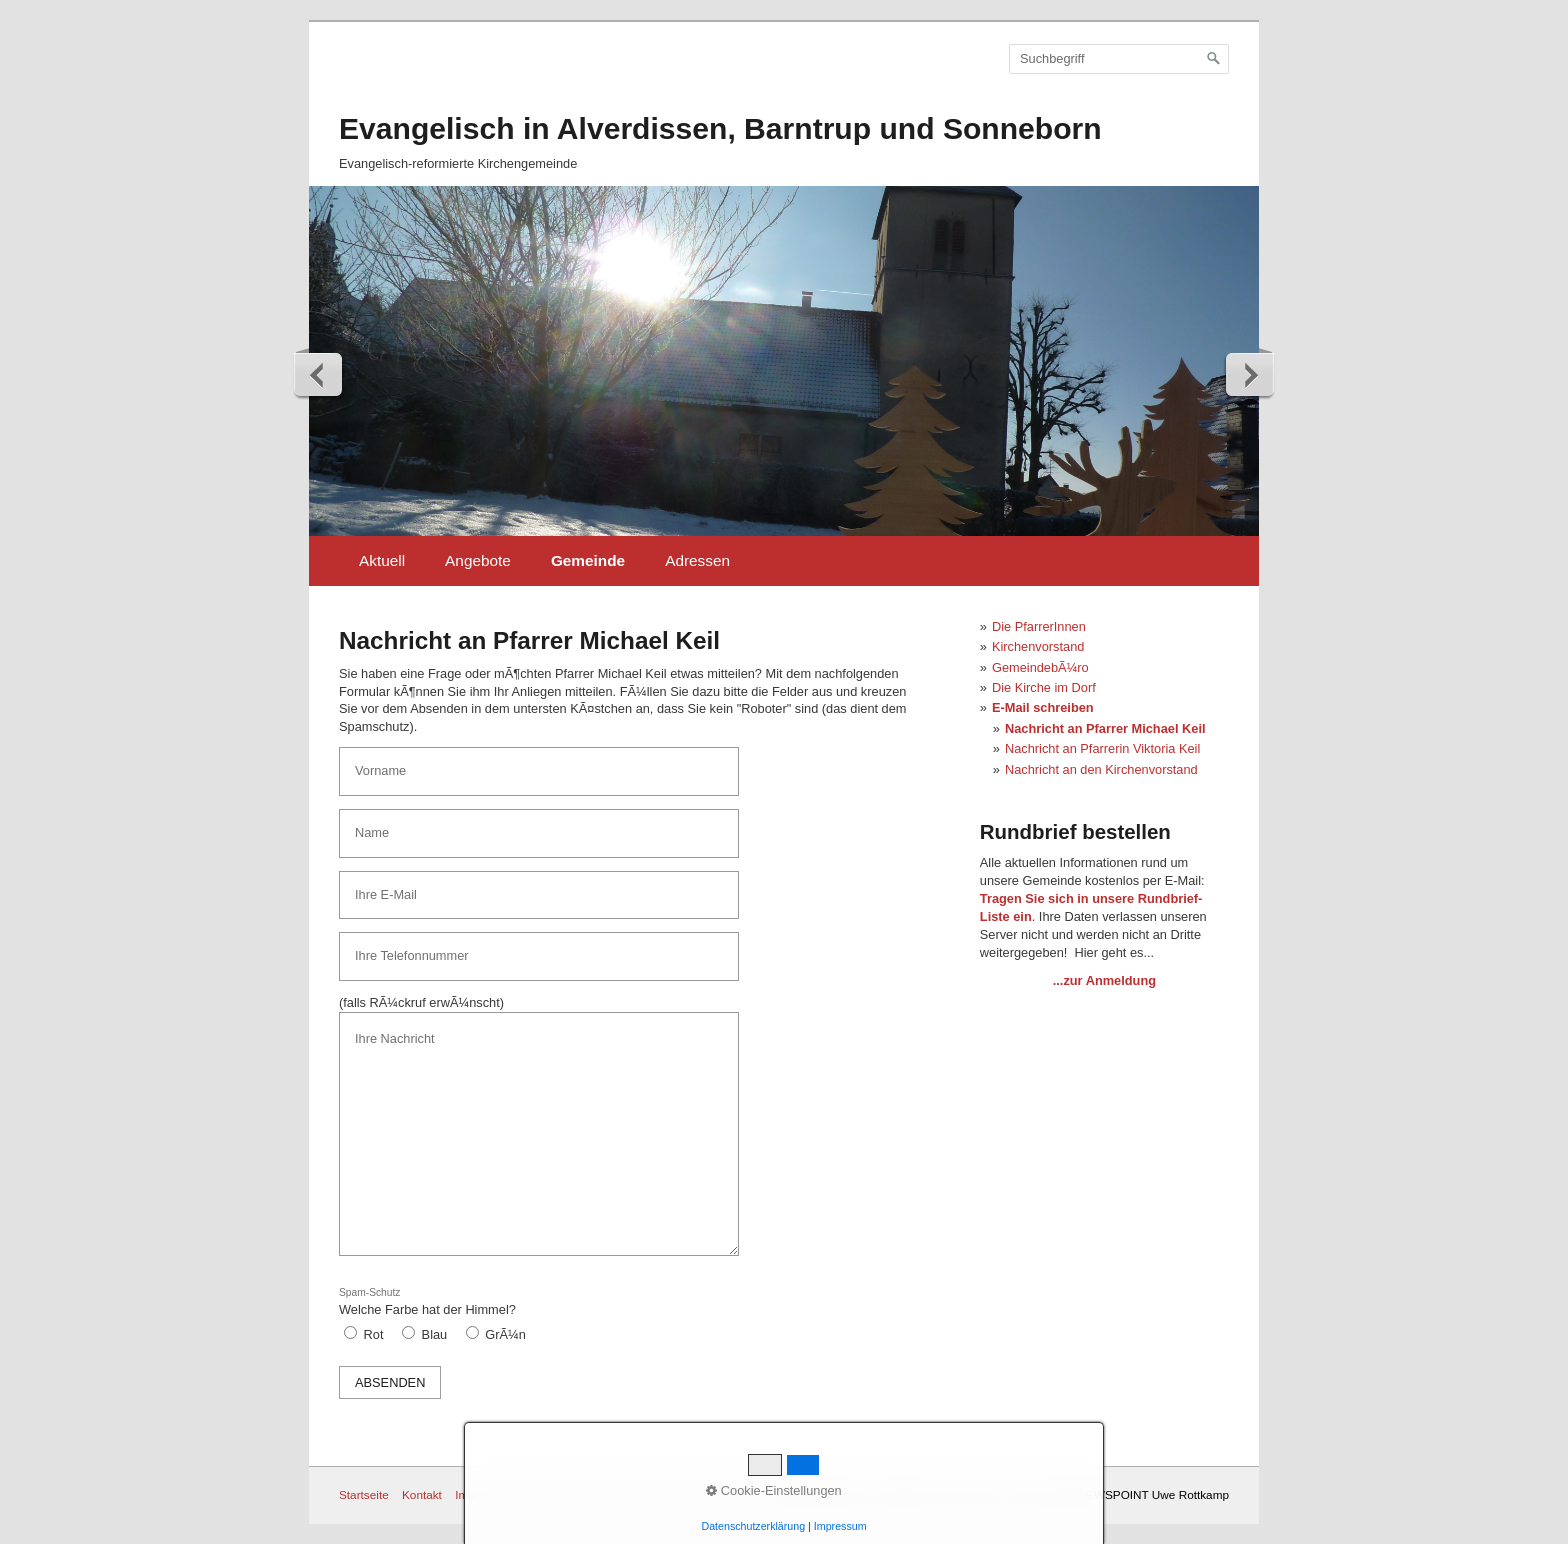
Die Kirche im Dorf (1044, 687)
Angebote (478, 560)
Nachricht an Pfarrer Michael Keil (1105, 728)
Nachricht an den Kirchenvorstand (1101, 769)
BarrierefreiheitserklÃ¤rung (672, 1494)
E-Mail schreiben (1043, 707)
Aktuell (382, 560)
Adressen (697, 560)
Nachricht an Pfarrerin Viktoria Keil (1102, 748)
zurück (319, 374)
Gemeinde (588, 560)
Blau (435, 1334)
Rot (374, 1334)
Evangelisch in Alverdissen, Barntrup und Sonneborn (720, 128)
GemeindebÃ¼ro (1040, 667)
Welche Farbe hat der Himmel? (427, 1302)
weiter (1249, 374)
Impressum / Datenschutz (521, 1494)
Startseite (364, 1494)
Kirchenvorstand (1038, 646)
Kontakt (422, 1494)
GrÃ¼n (505, 1334)
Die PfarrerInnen (1039, 626)
